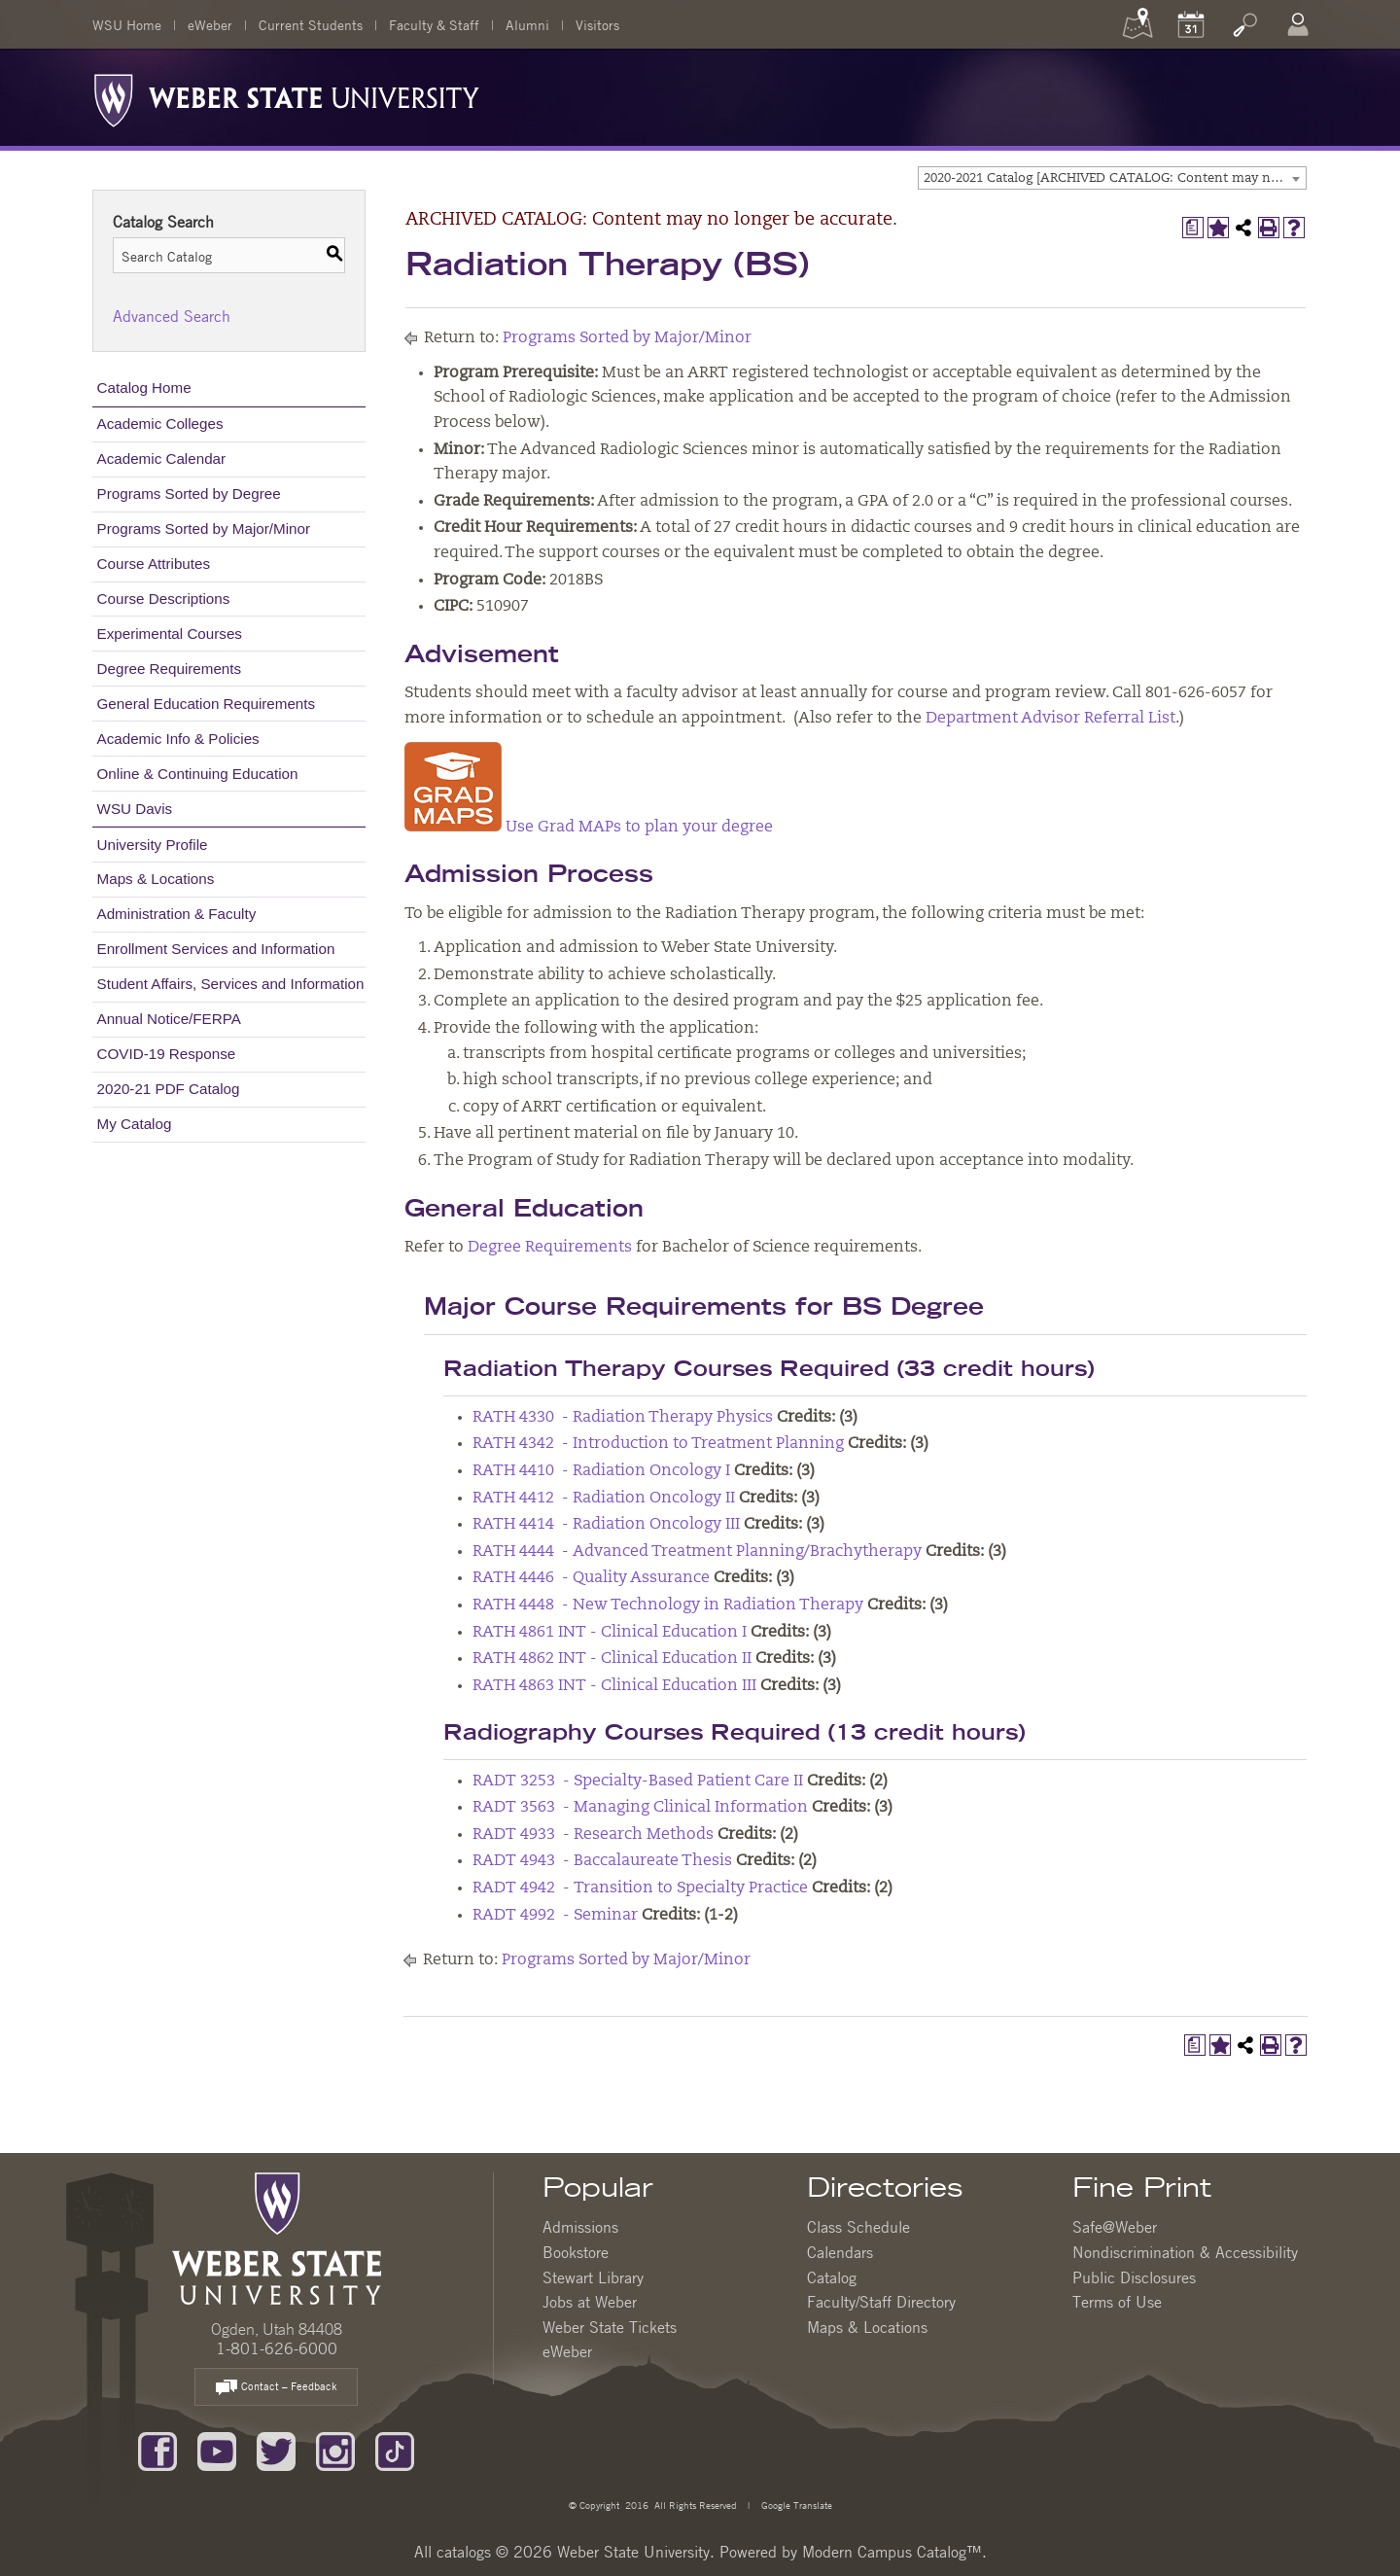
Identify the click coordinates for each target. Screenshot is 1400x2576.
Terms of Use (1117, 2301)
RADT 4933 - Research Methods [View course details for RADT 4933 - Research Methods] (593, 1835)
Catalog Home (144, 387)
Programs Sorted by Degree (189, 493)
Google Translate (795, 2504)
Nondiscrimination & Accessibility (1185, 2252)
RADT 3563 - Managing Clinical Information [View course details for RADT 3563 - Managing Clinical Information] (640, 1808)
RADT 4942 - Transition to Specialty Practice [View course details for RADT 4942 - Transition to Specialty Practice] (640, 1888)
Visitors (597, 24)
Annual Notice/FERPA (169, 1018)
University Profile (152, 844)
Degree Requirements (169, 668)
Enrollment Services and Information (216, 948)
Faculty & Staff (434, 24)
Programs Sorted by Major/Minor (203, 528)
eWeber (210, 24)
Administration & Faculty (177, 913)
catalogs (464, 2551)
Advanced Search (171, 316)
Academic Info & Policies (178, 738)
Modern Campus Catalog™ (892, 2551)
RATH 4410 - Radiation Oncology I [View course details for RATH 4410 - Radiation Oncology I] (601, 1471)
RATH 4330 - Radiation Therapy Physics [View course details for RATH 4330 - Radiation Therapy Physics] (622, 1418)
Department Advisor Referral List (1050, 718)
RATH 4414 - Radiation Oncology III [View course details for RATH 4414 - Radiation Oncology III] (606, 1525)
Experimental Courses (169, 633)
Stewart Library (593, 2277)
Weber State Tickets (609, 2327)
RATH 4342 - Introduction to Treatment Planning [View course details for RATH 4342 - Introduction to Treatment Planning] (658, 1444)
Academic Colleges (160, 423)
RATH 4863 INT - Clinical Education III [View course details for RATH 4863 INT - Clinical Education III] (614, 1686)
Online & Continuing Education (197, 773)
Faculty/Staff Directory (881, 2301)
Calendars (840, 2252)
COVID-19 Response (166, 1053)
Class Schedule (858, 2227)
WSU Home (126, 24)
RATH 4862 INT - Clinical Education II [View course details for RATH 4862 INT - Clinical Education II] (612, 1659)
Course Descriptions (163, 598)
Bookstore (575, 2252)
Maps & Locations (156, 878)
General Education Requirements (206, 703)
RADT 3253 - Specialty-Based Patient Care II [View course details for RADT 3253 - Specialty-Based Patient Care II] (637, 1781)
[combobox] (1112, 178)
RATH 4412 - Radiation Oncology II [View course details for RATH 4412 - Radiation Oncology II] (603, 1498)
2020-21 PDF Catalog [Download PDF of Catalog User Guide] (168, 1088)
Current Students (311, 24)
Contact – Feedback (276, 2388)
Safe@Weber (1114, 2227)
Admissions (580, 2227)
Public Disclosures (1134, 2277)
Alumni (527, 24)
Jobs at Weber (589, 2301)
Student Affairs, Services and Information (231, 983)
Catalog (832, 2277)
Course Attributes (154, 563)
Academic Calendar (162, 458)
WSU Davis (135, 808)
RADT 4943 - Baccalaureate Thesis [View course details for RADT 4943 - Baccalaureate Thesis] (602, 1861)
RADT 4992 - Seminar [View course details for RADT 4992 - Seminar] (555, 1915)
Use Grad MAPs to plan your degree (588, 827)
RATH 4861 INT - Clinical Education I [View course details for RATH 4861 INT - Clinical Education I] (609, 1633)
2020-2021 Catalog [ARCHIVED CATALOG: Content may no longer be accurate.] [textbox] (1115, 178)
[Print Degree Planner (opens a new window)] (1193, 227)
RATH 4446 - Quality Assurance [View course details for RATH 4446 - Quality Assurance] (591, 1578)
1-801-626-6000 (276, 2348)
